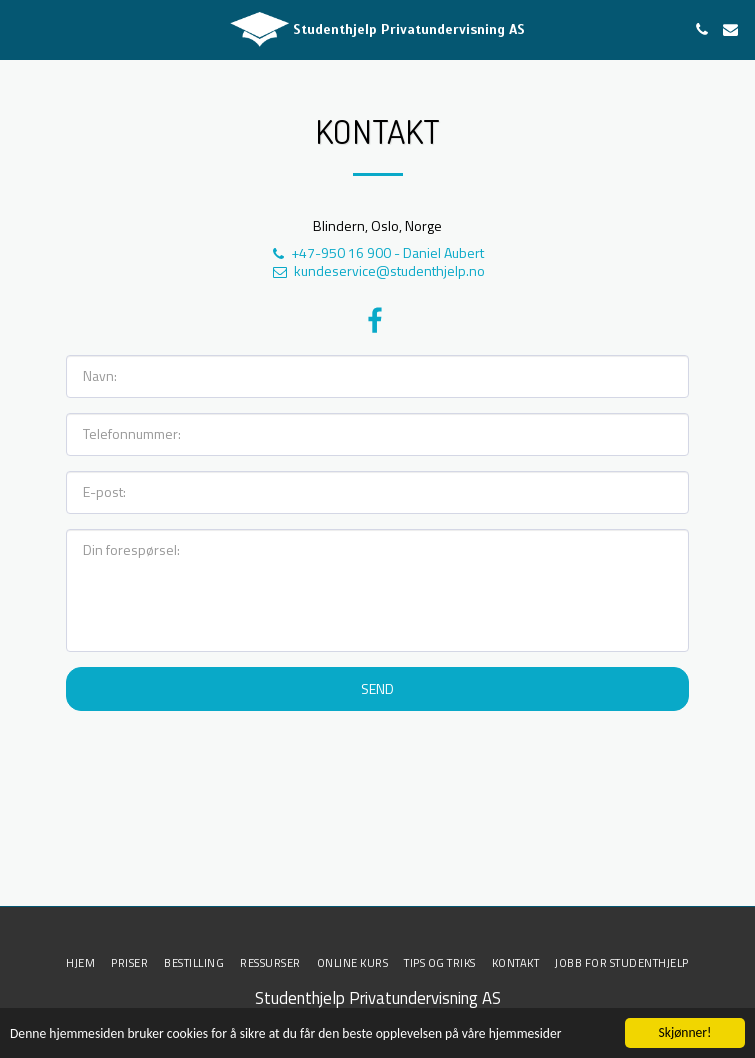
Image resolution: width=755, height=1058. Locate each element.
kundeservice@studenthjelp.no (378, 270)
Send (377, 688)
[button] (22, 28)
